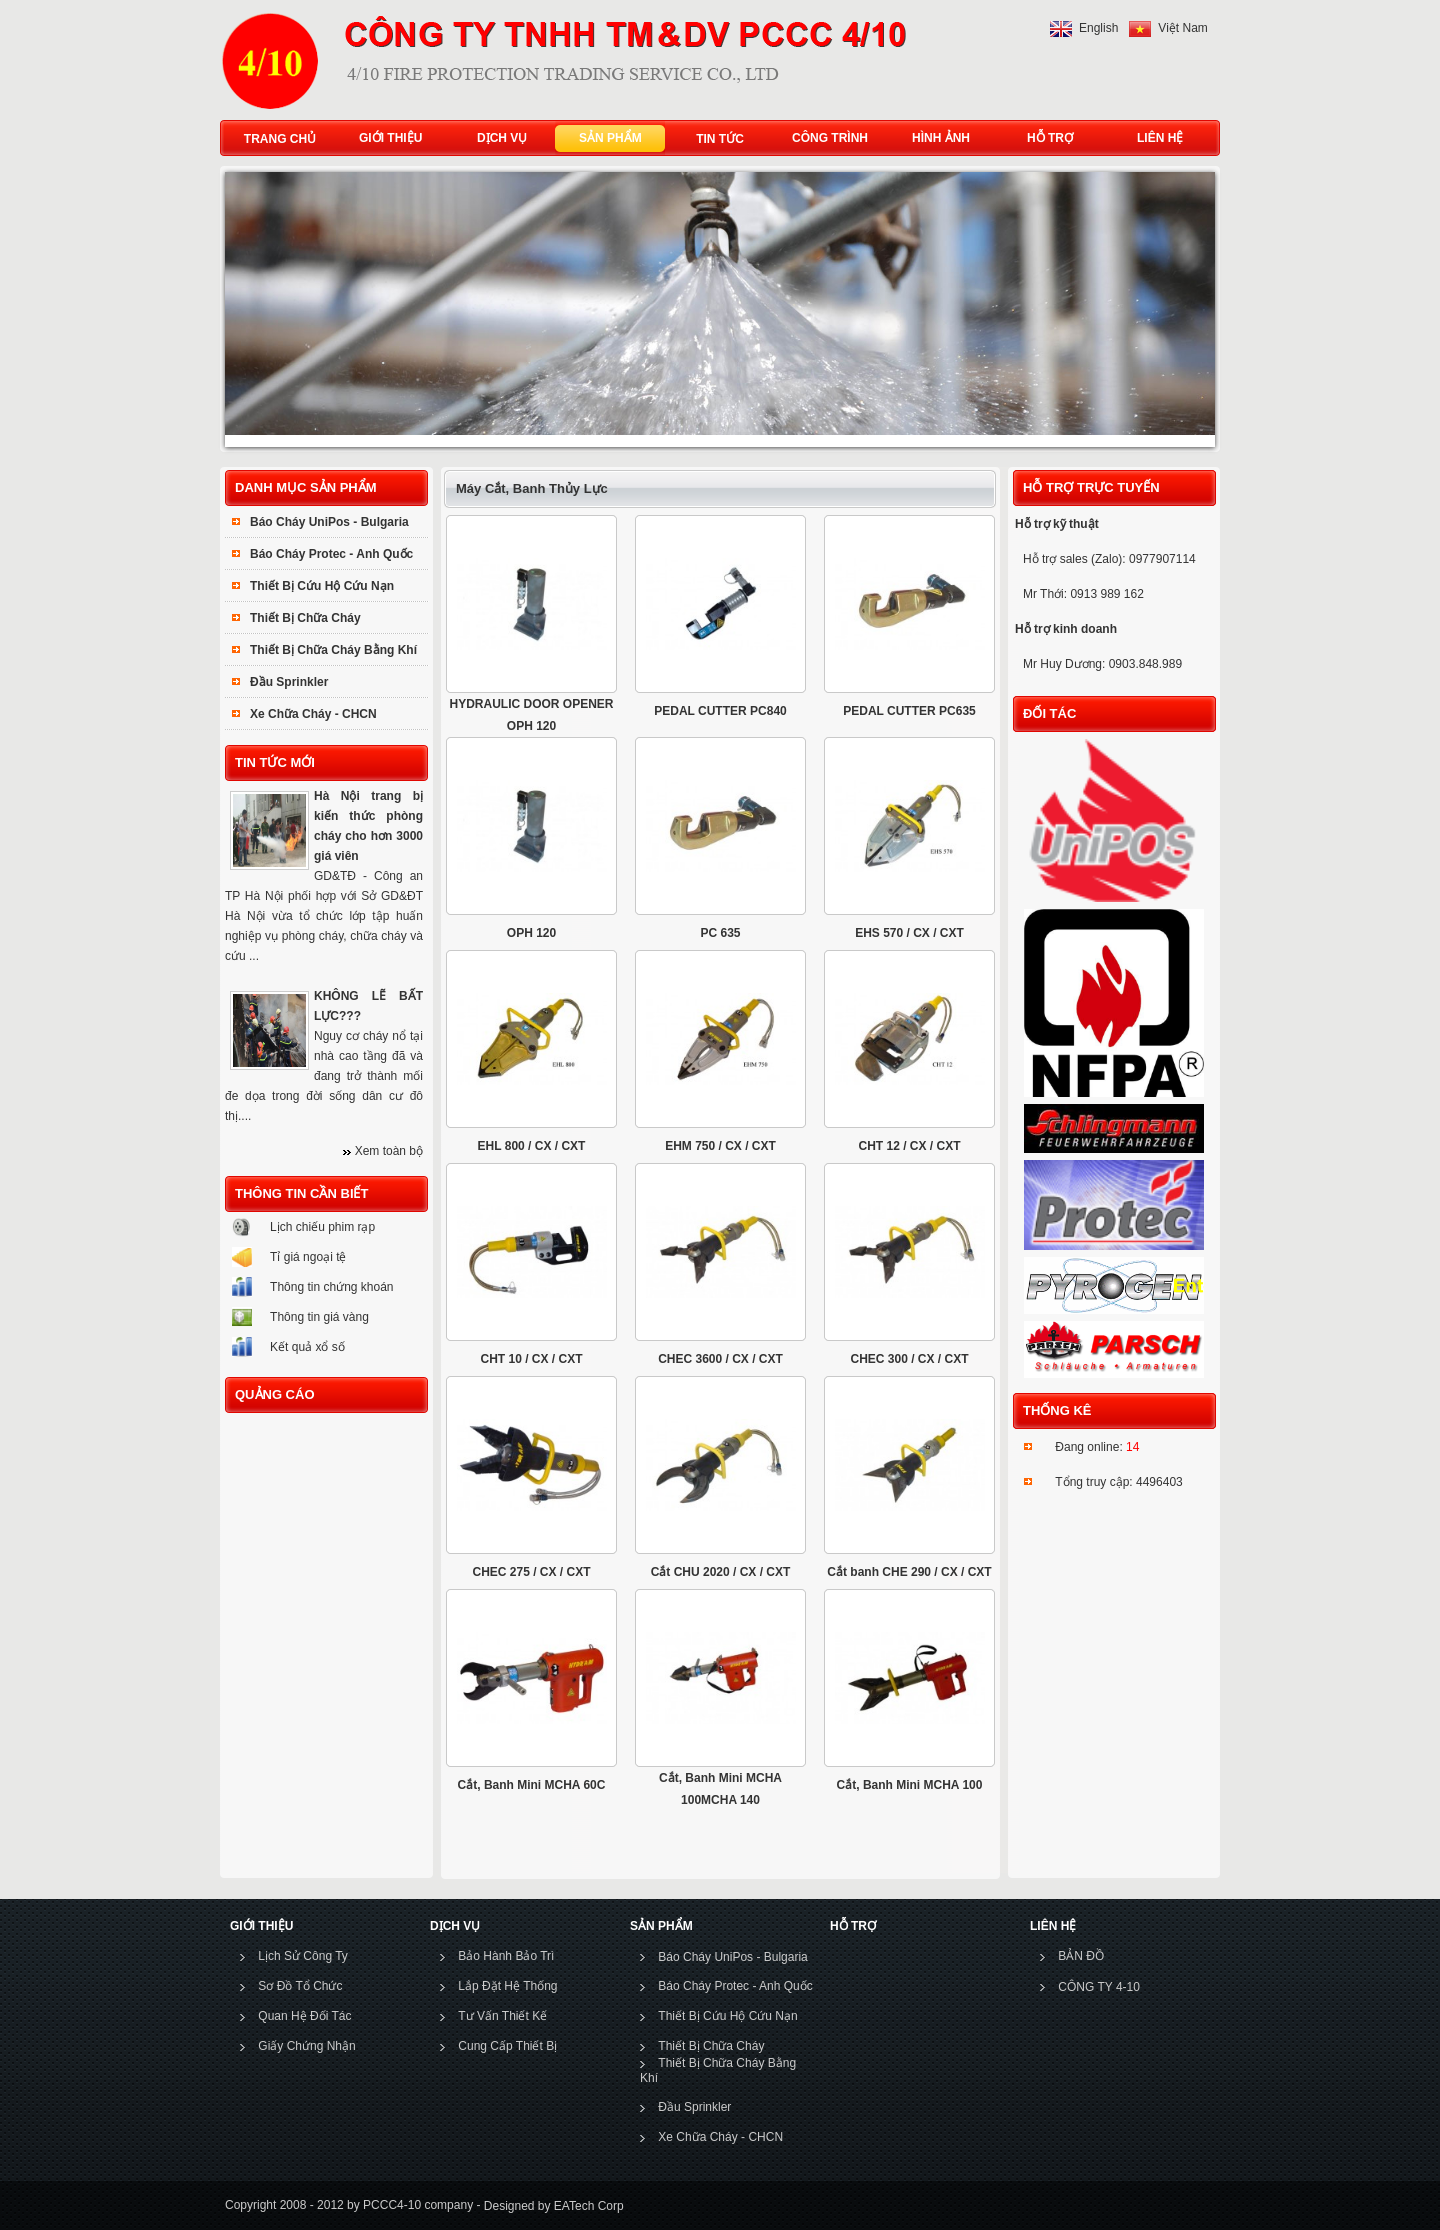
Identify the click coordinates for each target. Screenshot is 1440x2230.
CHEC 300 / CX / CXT (909, 1359)
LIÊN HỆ (1155, 138)
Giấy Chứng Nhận (306, 2046)
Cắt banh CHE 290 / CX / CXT (909, 1572)
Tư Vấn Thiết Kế (502, 2016)
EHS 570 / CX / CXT (909, 933)
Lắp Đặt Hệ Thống (507, 1986)
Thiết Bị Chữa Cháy (305, 618)
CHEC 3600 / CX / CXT (720, 1359)
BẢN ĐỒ (1081, 1956)
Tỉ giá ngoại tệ (308, 1257)
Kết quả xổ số (307, 1347)
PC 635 (720, 933)
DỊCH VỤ (497, 138)
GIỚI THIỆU (386, 138)
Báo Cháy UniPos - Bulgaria (329, 522)
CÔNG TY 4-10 (1099, 1987)
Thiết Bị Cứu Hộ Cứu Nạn (322, 586)
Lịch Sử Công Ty (303, 1956)
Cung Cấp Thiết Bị (507, 2046)
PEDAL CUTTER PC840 (720, 711)
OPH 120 (531, 933)
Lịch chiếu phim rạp (322, 1227)
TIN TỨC (720, 139)
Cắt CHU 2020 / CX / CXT (721, 1572)
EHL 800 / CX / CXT (532, 1146)
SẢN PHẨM (606, 138)
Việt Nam (1182, 28)
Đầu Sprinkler (289, 682)
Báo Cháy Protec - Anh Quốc (331, 554)
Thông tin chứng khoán (331, 1287)
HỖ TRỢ (1045, 138)
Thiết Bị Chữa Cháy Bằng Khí (333, 650)
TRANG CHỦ (280, 139)
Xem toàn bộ (389, 1151)
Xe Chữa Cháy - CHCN (313, 714)
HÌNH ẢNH (936, 138)
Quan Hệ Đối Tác (304, 2016)
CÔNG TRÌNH (830, 138)
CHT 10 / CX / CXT (531, 1359)
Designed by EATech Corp (551, 2205)
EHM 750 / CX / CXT (720, 1146)
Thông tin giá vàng (319, 1317)
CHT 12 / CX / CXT (909, 1146)
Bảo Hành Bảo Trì (506, 1956)
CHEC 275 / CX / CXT (531, 1572)
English (1098, 28)
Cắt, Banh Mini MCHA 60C (532, 1785)
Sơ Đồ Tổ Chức (300, 1986)
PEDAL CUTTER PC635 (909, 711)
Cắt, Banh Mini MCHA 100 (910, 1785)
